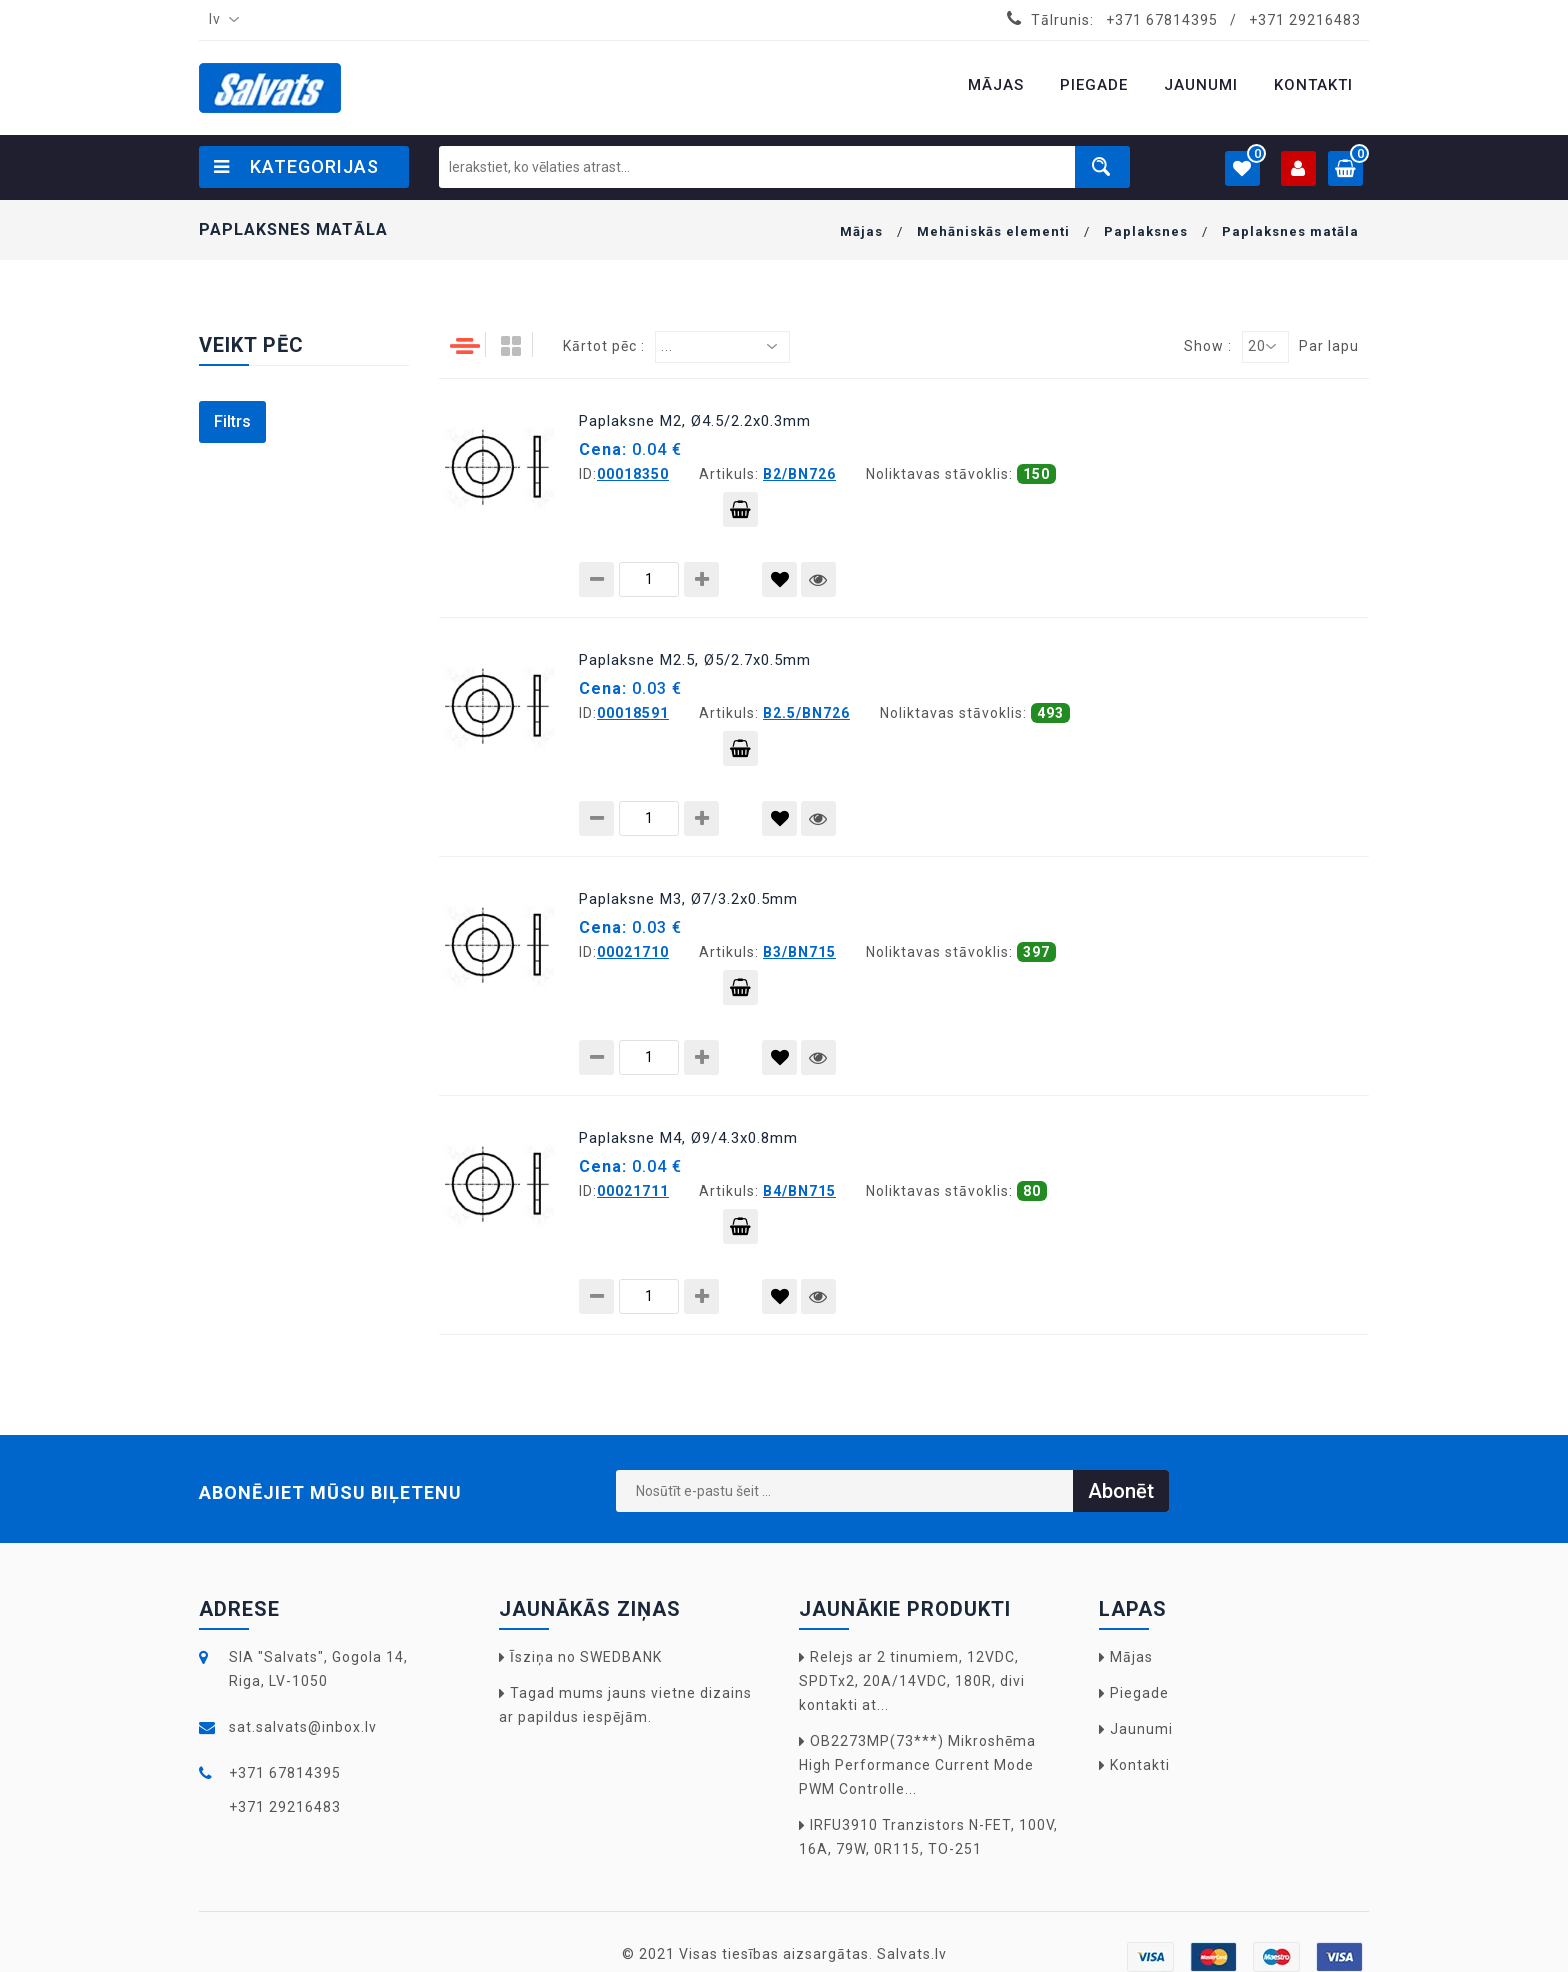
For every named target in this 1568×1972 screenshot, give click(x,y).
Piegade (1139, 1693)
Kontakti (1140, 1765)
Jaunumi (1141, 1729)
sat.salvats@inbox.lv (303, 1727)
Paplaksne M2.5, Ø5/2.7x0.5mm (695, 660)
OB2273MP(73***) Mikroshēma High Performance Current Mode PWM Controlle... (917, 1765)
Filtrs (232, 421)
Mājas (861, 231)
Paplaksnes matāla (1290, 231)
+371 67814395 (1162, 20)
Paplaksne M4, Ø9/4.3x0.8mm (688, 1138)
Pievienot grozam (740, 514)
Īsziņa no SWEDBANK (586, 1657)
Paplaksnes (1146, 231)
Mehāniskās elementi (993, 231)
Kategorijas (296, 166)
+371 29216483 (1305, 20)
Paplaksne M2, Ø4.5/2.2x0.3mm (695, 421)
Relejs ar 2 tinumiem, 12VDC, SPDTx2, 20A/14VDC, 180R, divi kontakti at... (912, 1681)
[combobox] (220, 20)
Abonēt (1121, 1491)
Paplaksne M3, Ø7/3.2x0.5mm (688, 899)
